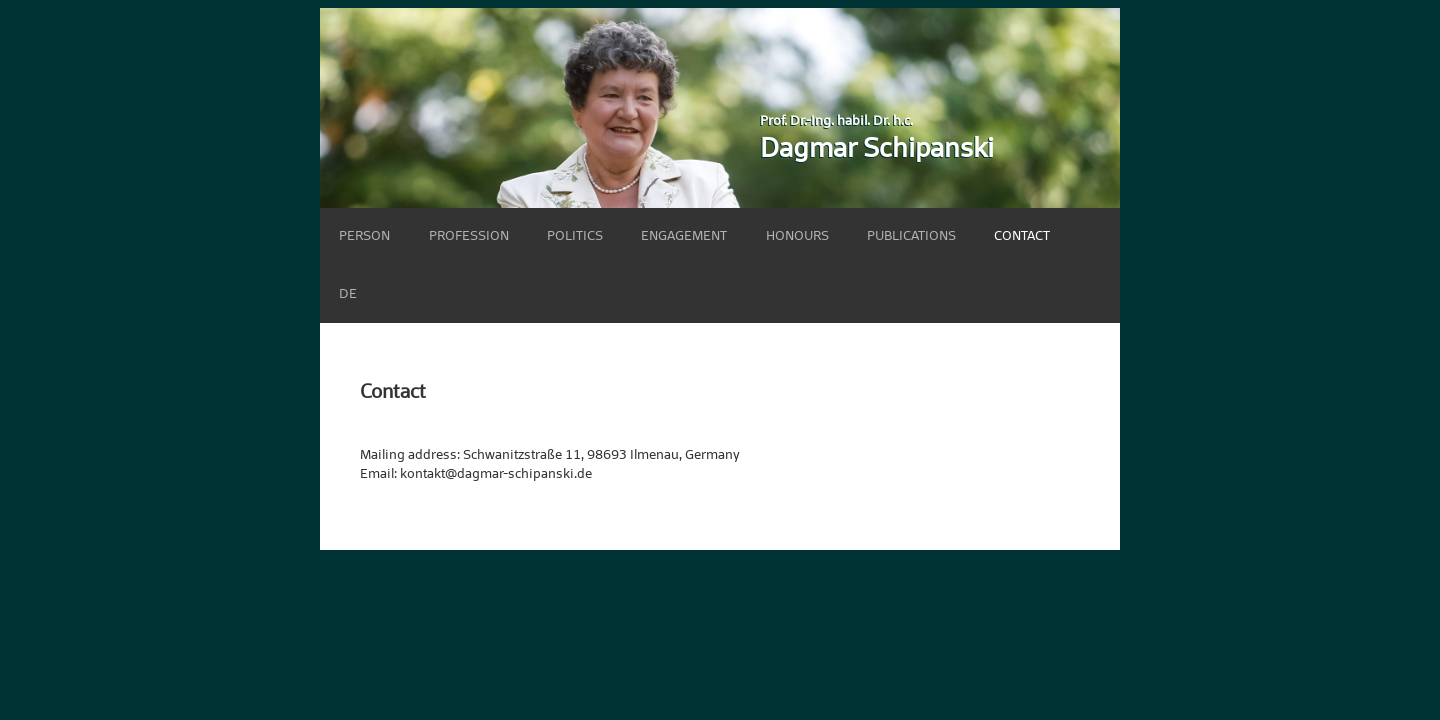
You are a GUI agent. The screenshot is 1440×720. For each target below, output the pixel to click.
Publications (911, 236)
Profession (469, 236)
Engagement (684, 236)
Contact (1022, 236)
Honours (797, 236)
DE (348, 294)
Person (364, 236)
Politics (575, 236)
